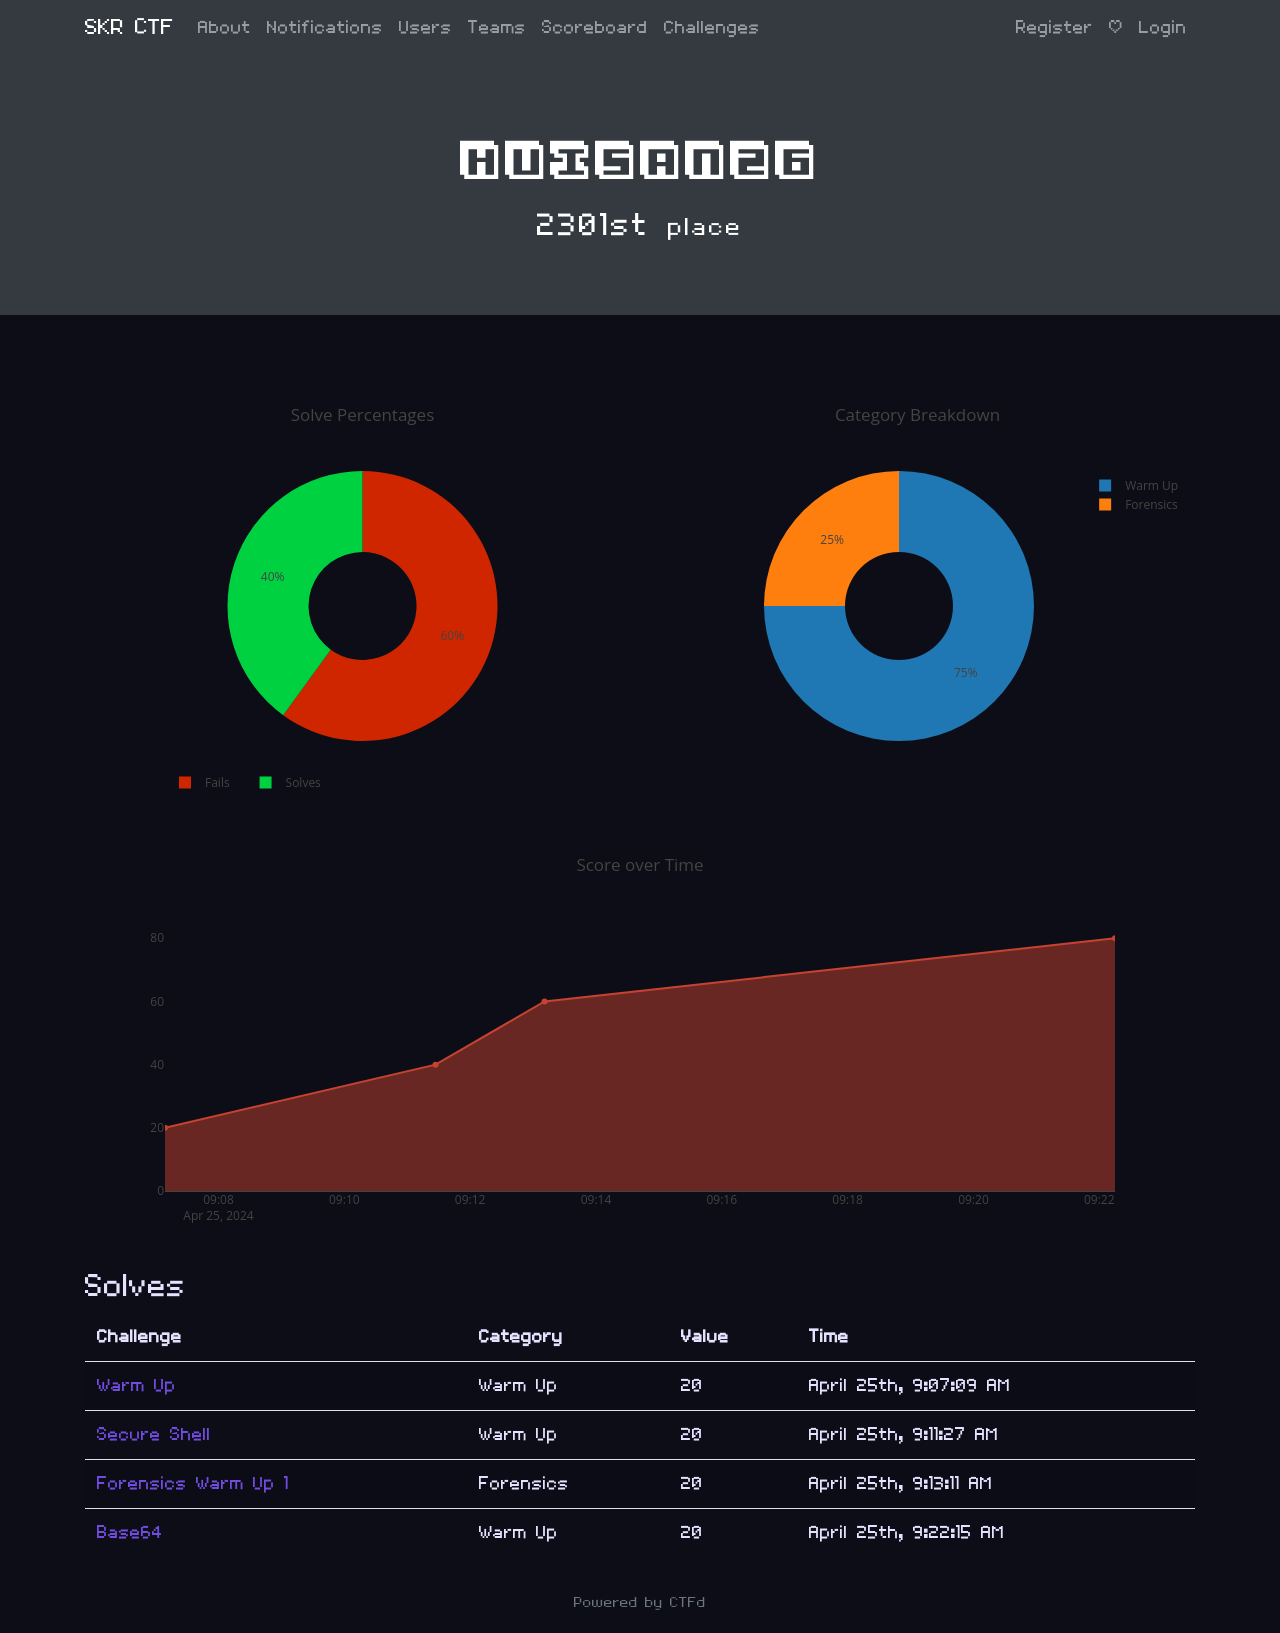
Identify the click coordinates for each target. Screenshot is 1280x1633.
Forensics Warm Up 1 (193, 1483)
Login (1163, 27)
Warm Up (136, 1385)
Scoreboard (595, 27)
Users (425, 27)
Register (1054, 27)
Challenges (712, 27)
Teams (497, 27)
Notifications (325, 27)
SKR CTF (129, 27)
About (224, 27)
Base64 (130, 1532)
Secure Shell (154, 1434)
